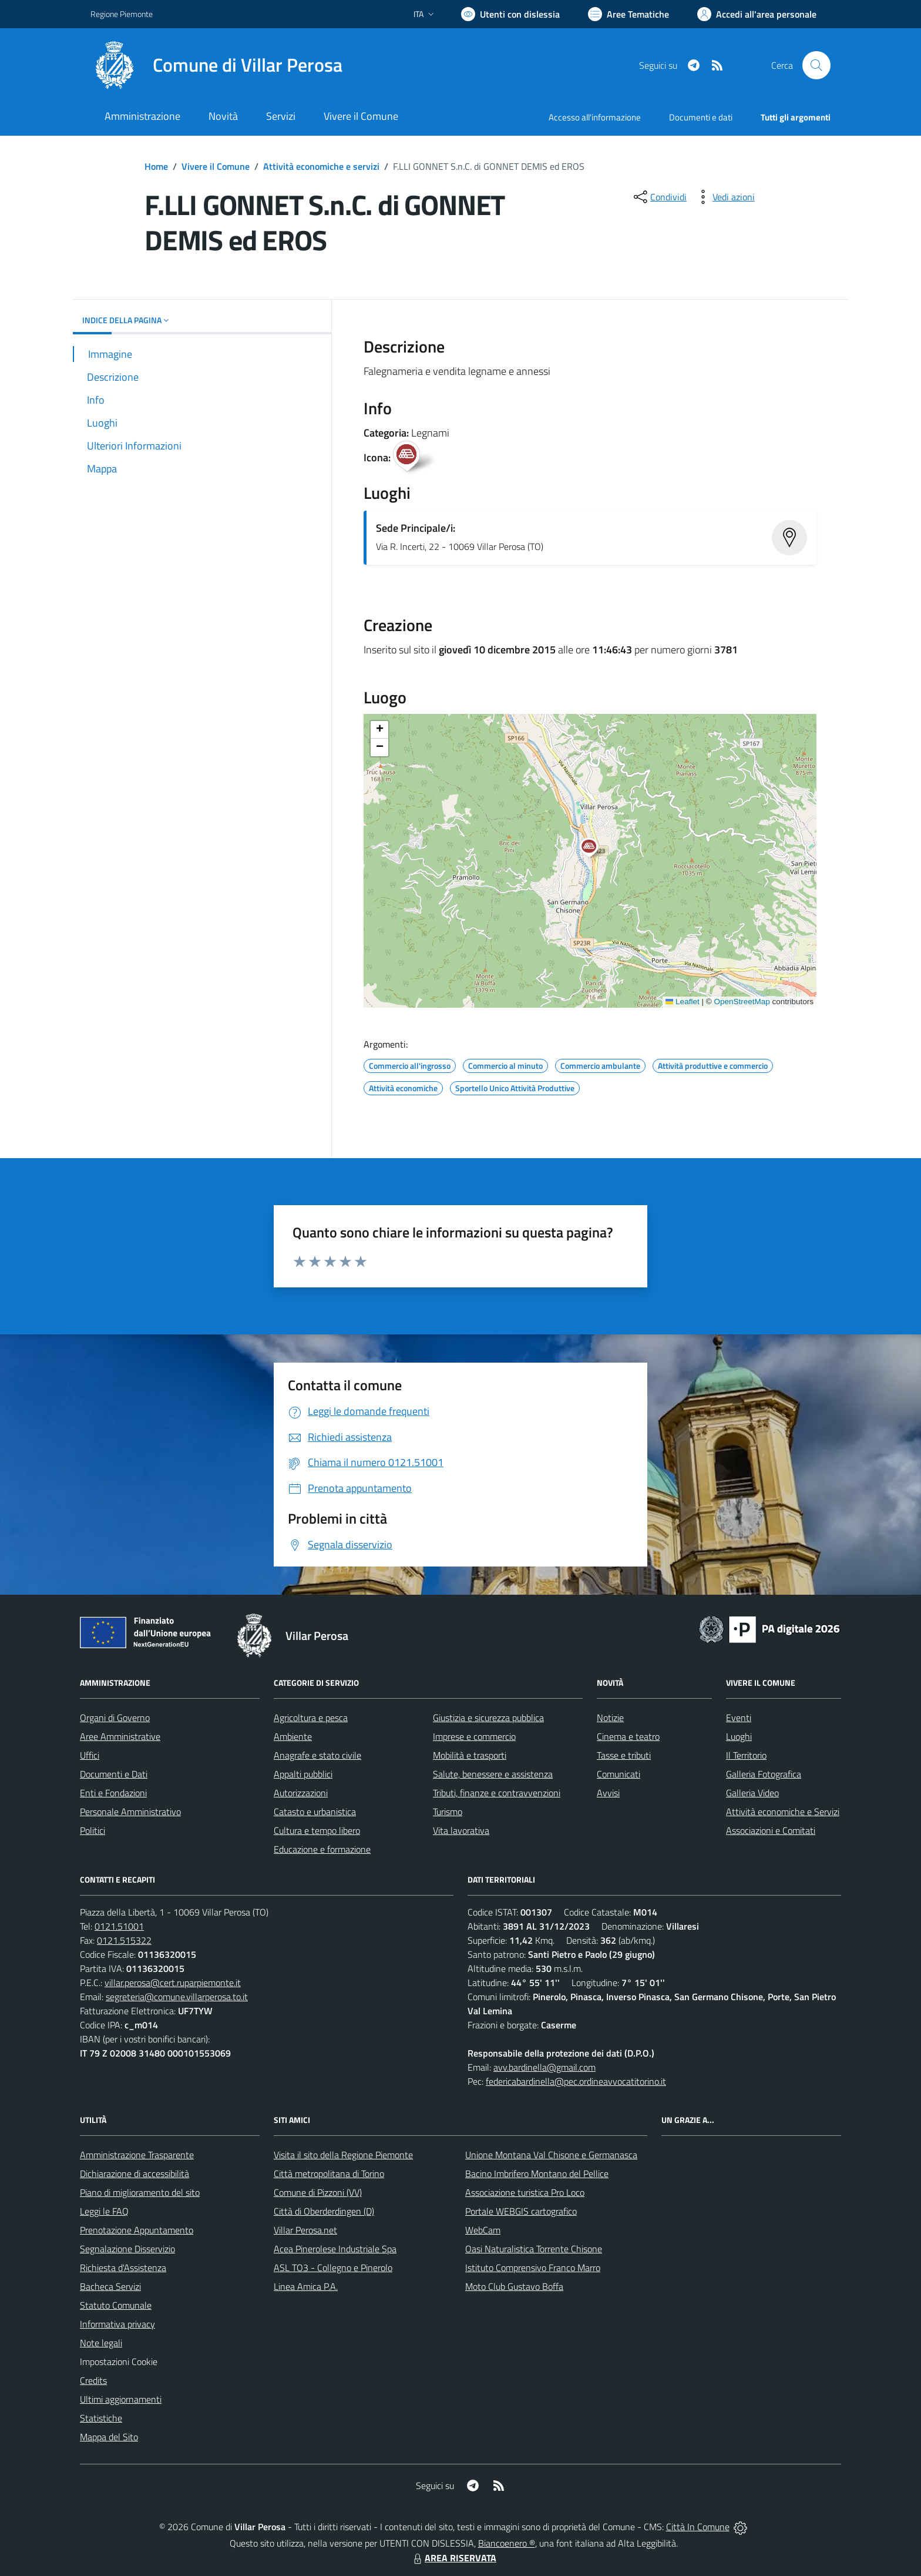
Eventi (738, 1717)
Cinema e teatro (628, 1736)
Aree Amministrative (120, 1736)
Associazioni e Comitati (770, 1830)
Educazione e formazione (322, 1849)
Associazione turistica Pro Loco (524, 2192)
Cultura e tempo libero (317, 1830)
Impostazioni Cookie (118, 2361)
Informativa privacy (117, 2324)
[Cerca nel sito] (816, 65)
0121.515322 (124, 1940)
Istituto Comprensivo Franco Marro (532, 2267)
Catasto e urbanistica (315, 1811)
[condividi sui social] (659, 196)
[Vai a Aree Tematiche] (628, 14)
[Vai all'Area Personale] (757, 14)
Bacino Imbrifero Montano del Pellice (537, 2173)
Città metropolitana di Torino (329, 2173)
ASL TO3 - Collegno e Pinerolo (333, 2267)
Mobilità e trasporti (469, 1755)
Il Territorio (746, 1755)
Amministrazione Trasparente (137, 2155)
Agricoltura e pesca (311, 1717)
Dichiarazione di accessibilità (134, 2173)
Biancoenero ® (506, 2543)
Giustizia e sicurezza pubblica (488, 1717)
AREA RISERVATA (453, 2558)
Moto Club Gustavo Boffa (514, 2286)
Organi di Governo (115, 1717)
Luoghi (739, 1736)
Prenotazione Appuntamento (136, 2230)
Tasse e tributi (624, 1755)
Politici (92, 1830)
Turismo (447, 1811)
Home (156, 166)
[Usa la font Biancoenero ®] (510, 14)
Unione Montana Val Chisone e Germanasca (551, 2155)
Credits (93, 2380)
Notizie (610, 1717)
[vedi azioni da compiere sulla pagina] (724, 196)
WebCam (482, 2230)
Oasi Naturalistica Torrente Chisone (533, 2249)
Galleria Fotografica (763, 1774)
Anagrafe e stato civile (317, 1755)
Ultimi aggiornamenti (121, 2399)
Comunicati (618, 1774)
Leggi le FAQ (104, 2211)
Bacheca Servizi (110, 2286)
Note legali (101, 2343)
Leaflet (682, 1001)
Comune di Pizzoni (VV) (318, 2192)
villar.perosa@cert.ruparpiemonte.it (173, 1982)
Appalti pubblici (303, 1774)
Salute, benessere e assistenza (493, 1774)
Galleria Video (752, 1793)
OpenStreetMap (741, 1001)
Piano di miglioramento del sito (140, 2192)
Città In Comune (698, 2527)
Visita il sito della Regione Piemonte (343, 2155)
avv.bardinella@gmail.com (544, 2067)
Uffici (89, 1755)
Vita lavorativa (461, 1830)
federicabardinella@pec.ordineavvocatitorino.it (576, 2081)
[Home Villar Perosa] (216, 65)
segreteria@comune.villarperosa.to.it (177, 1997)
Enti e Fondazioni (113, 1793)
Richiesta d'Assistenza (123, 2267)
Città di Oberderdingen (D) (324, 2211)
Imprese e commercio (474, 1736)
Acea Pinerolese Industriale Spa (335, 2249)
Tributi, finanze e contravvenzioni (496, 1793)
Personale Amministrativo (130, 1811)
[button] (595, 849)
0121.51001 (119, 1926)
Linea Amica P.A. (306, 2286)
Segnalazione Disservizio (127, 2249)
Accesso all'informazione (595, 117)
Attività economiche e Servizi (782, 1811)
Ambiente (293, 1736)
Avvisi (608, 1793)
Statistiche (101, 2418)
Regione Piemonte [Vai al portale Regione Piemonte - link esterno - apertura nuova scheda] (121, 14)
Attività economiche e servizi (321, 166)
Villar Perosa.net (305, 2230)
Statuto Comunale (116, 2305)
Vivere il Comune (215, 166)
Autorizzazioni (301, 1793)
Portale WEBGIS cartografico (521, 2211)
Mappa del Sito (109, 2437)
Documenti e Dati (113, 1774)
